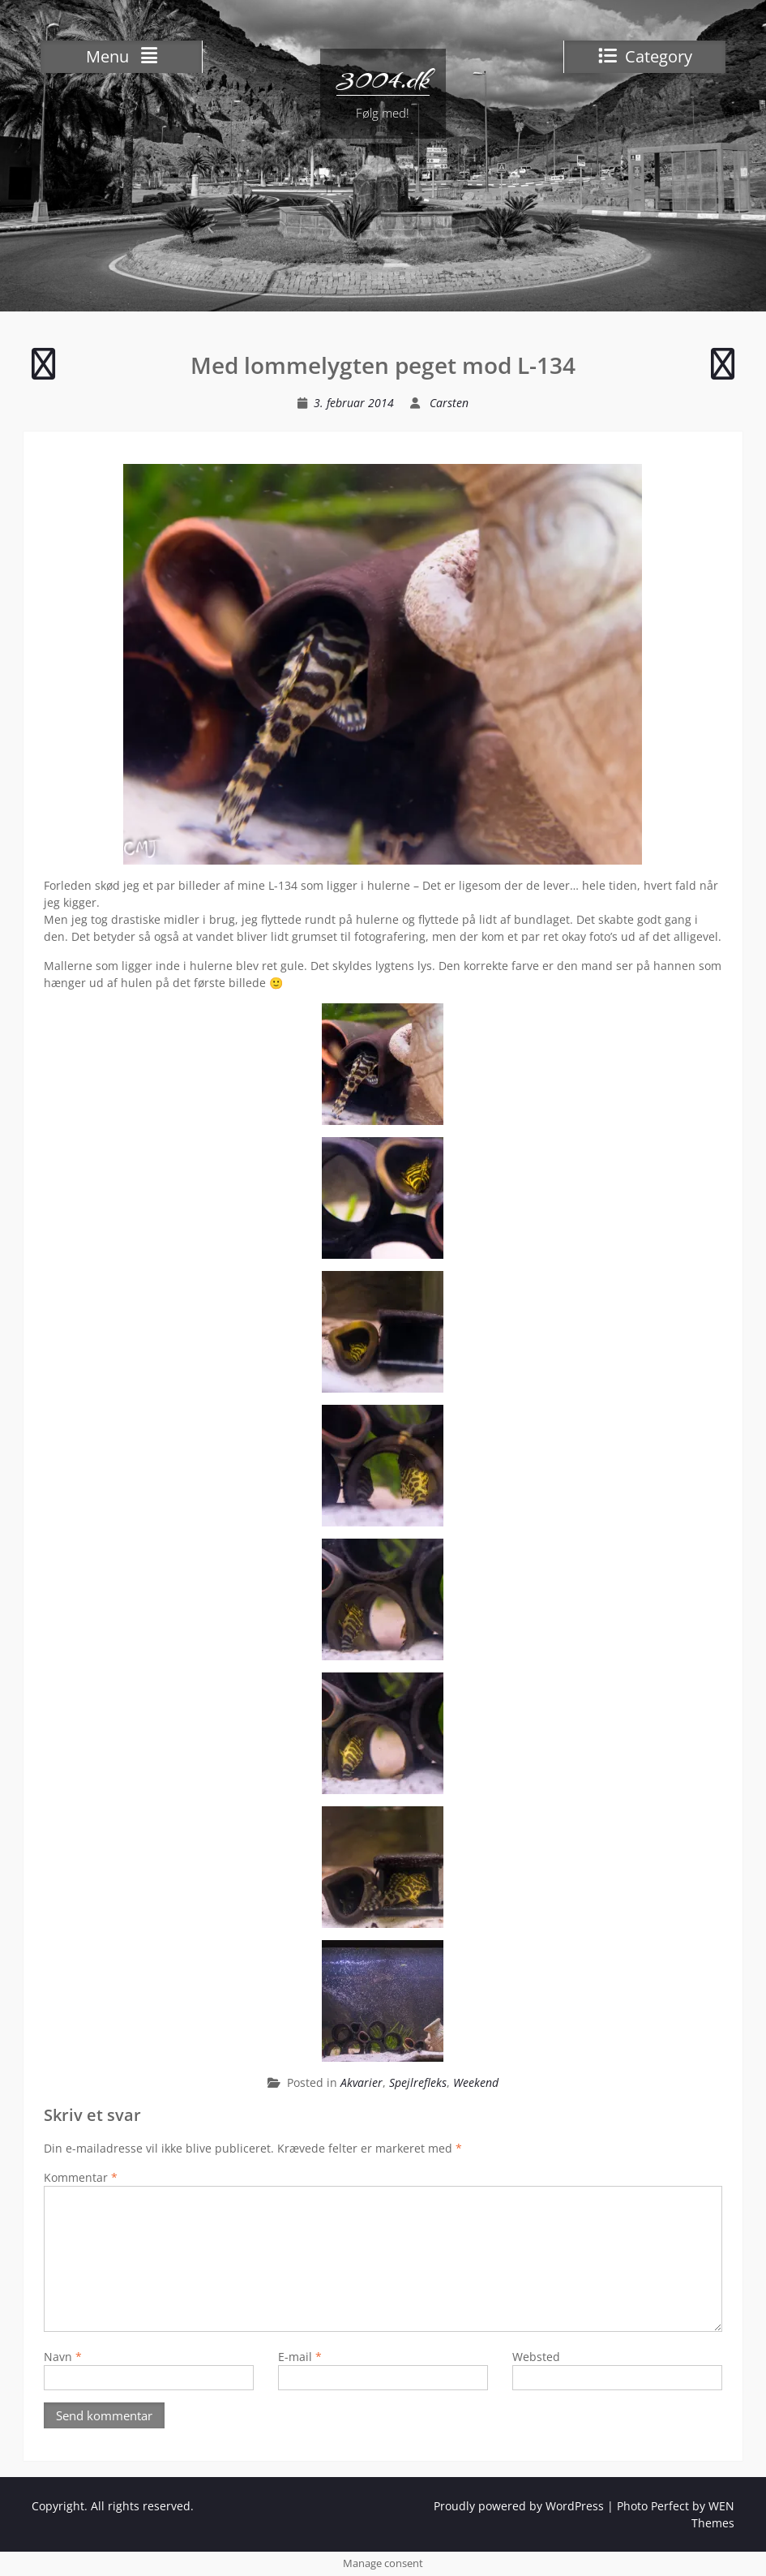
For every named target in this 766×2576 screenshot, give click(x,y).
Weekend (476, 2082)
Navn (63, 2356)
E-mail (300, 2356)
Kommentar (81, 2177)
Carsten (449, 402)
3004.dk (383, 79)
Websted (536, 2356)
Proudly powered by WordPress (519, 2506)
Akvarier (361, 2082)
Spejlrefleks (418, 2082)
